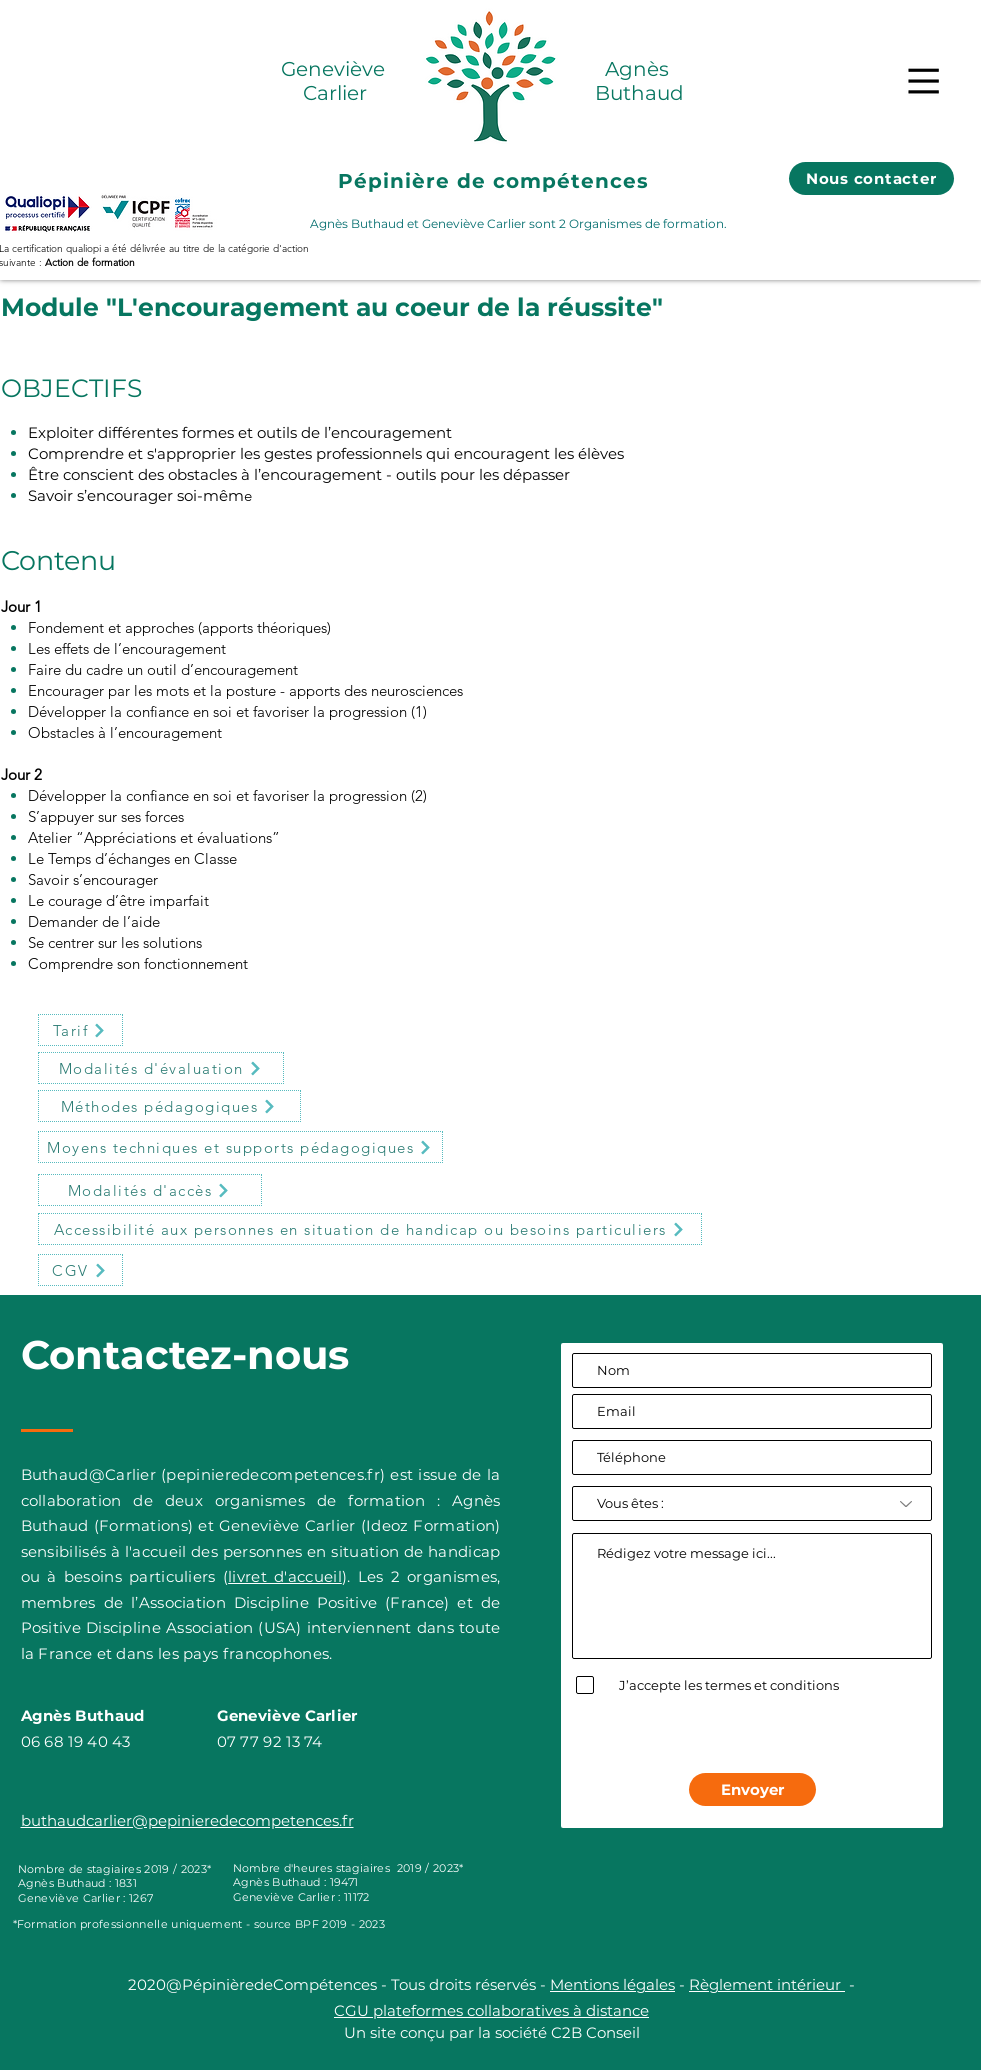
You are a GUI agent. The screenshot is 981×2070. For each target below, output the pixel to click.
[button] (923, 80)
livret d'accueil (285, 1576)
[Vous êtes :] (752, 1503)
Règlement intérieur (767, 1984)
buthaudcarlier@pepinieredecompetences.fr (187, 1820)
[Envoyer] (752, 1789)
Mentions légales (612, 1984)
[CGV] (80, 1270)
